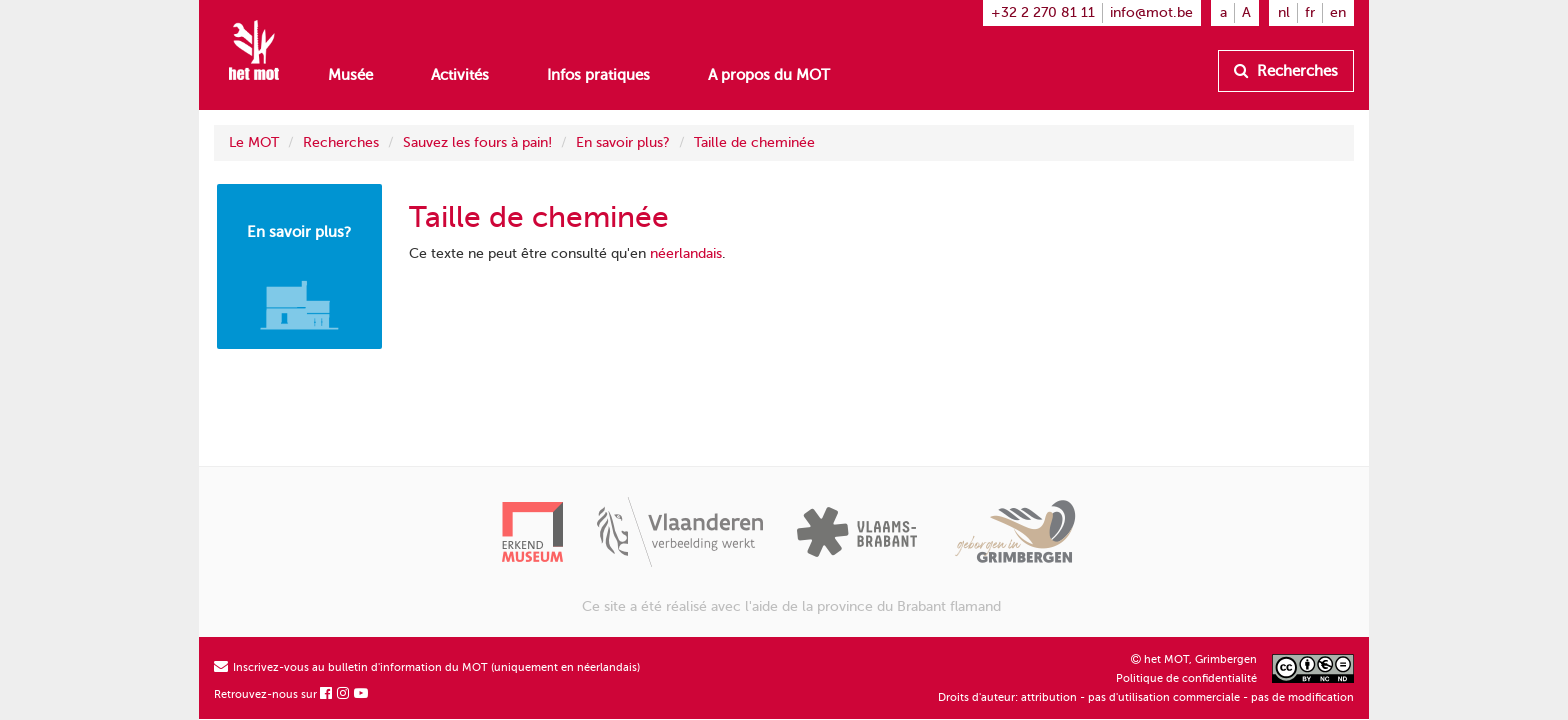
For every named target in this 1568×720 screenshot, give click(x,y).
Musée (350, 75)
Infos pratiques (598, 75)
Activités (460, 75)
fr (1310, 12)
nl (1284, 12)
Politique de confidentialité (1186, 678)
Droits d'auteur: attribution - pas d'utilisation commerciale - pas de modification (1146, 697)
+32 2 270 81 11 (1043, 12)
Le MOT (254, 142)
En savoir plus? (623, 142)
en (1338, 12)
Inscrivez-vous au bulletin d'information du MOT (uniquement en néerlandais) (427, 667)
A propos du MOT (769, 75)
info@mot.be (1151, 12)
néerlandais (686, 253)
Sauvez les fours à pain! (477, 142)
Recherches (1286, 71)
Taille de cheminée (754, 142)
